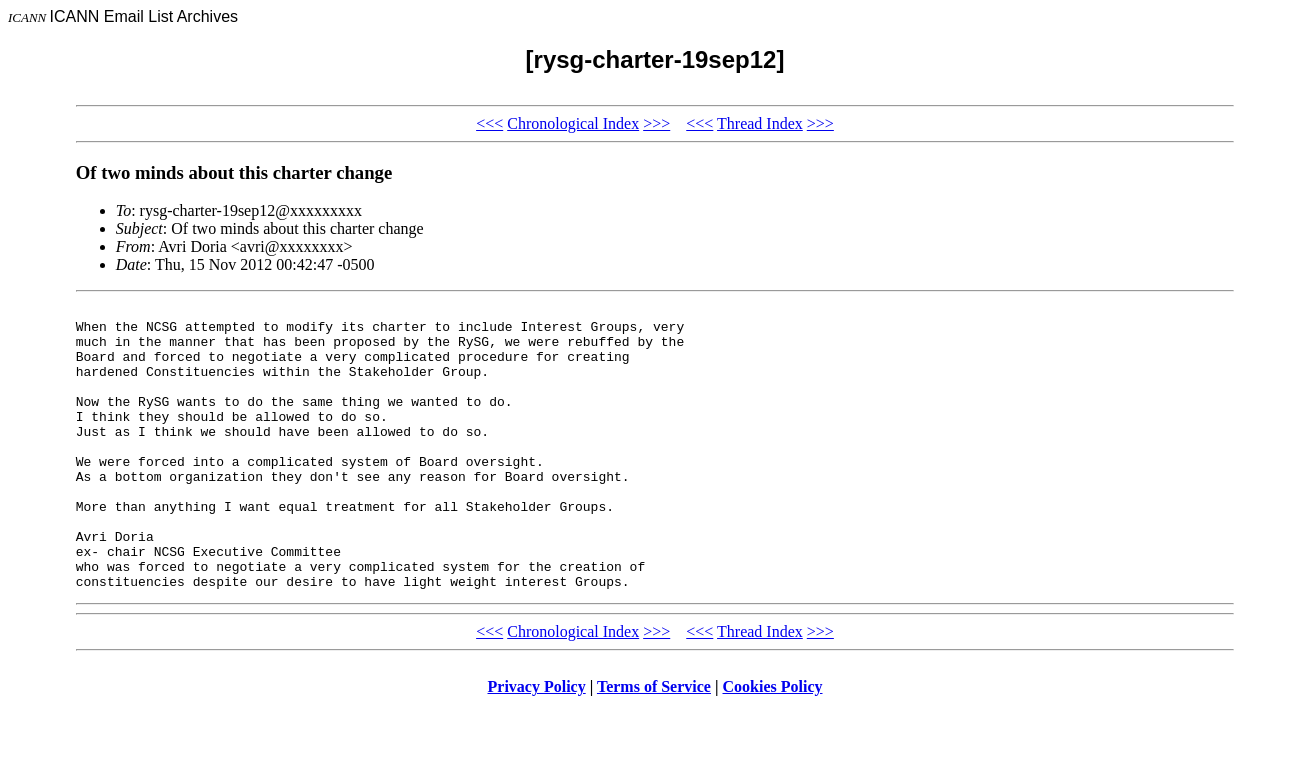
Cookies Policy (773, 743)
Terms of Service (654, 743)
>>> (656, 123)
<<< (489, 123)
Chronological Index (573, 123)
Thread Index (760, 123)
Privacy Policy (537, 743)
